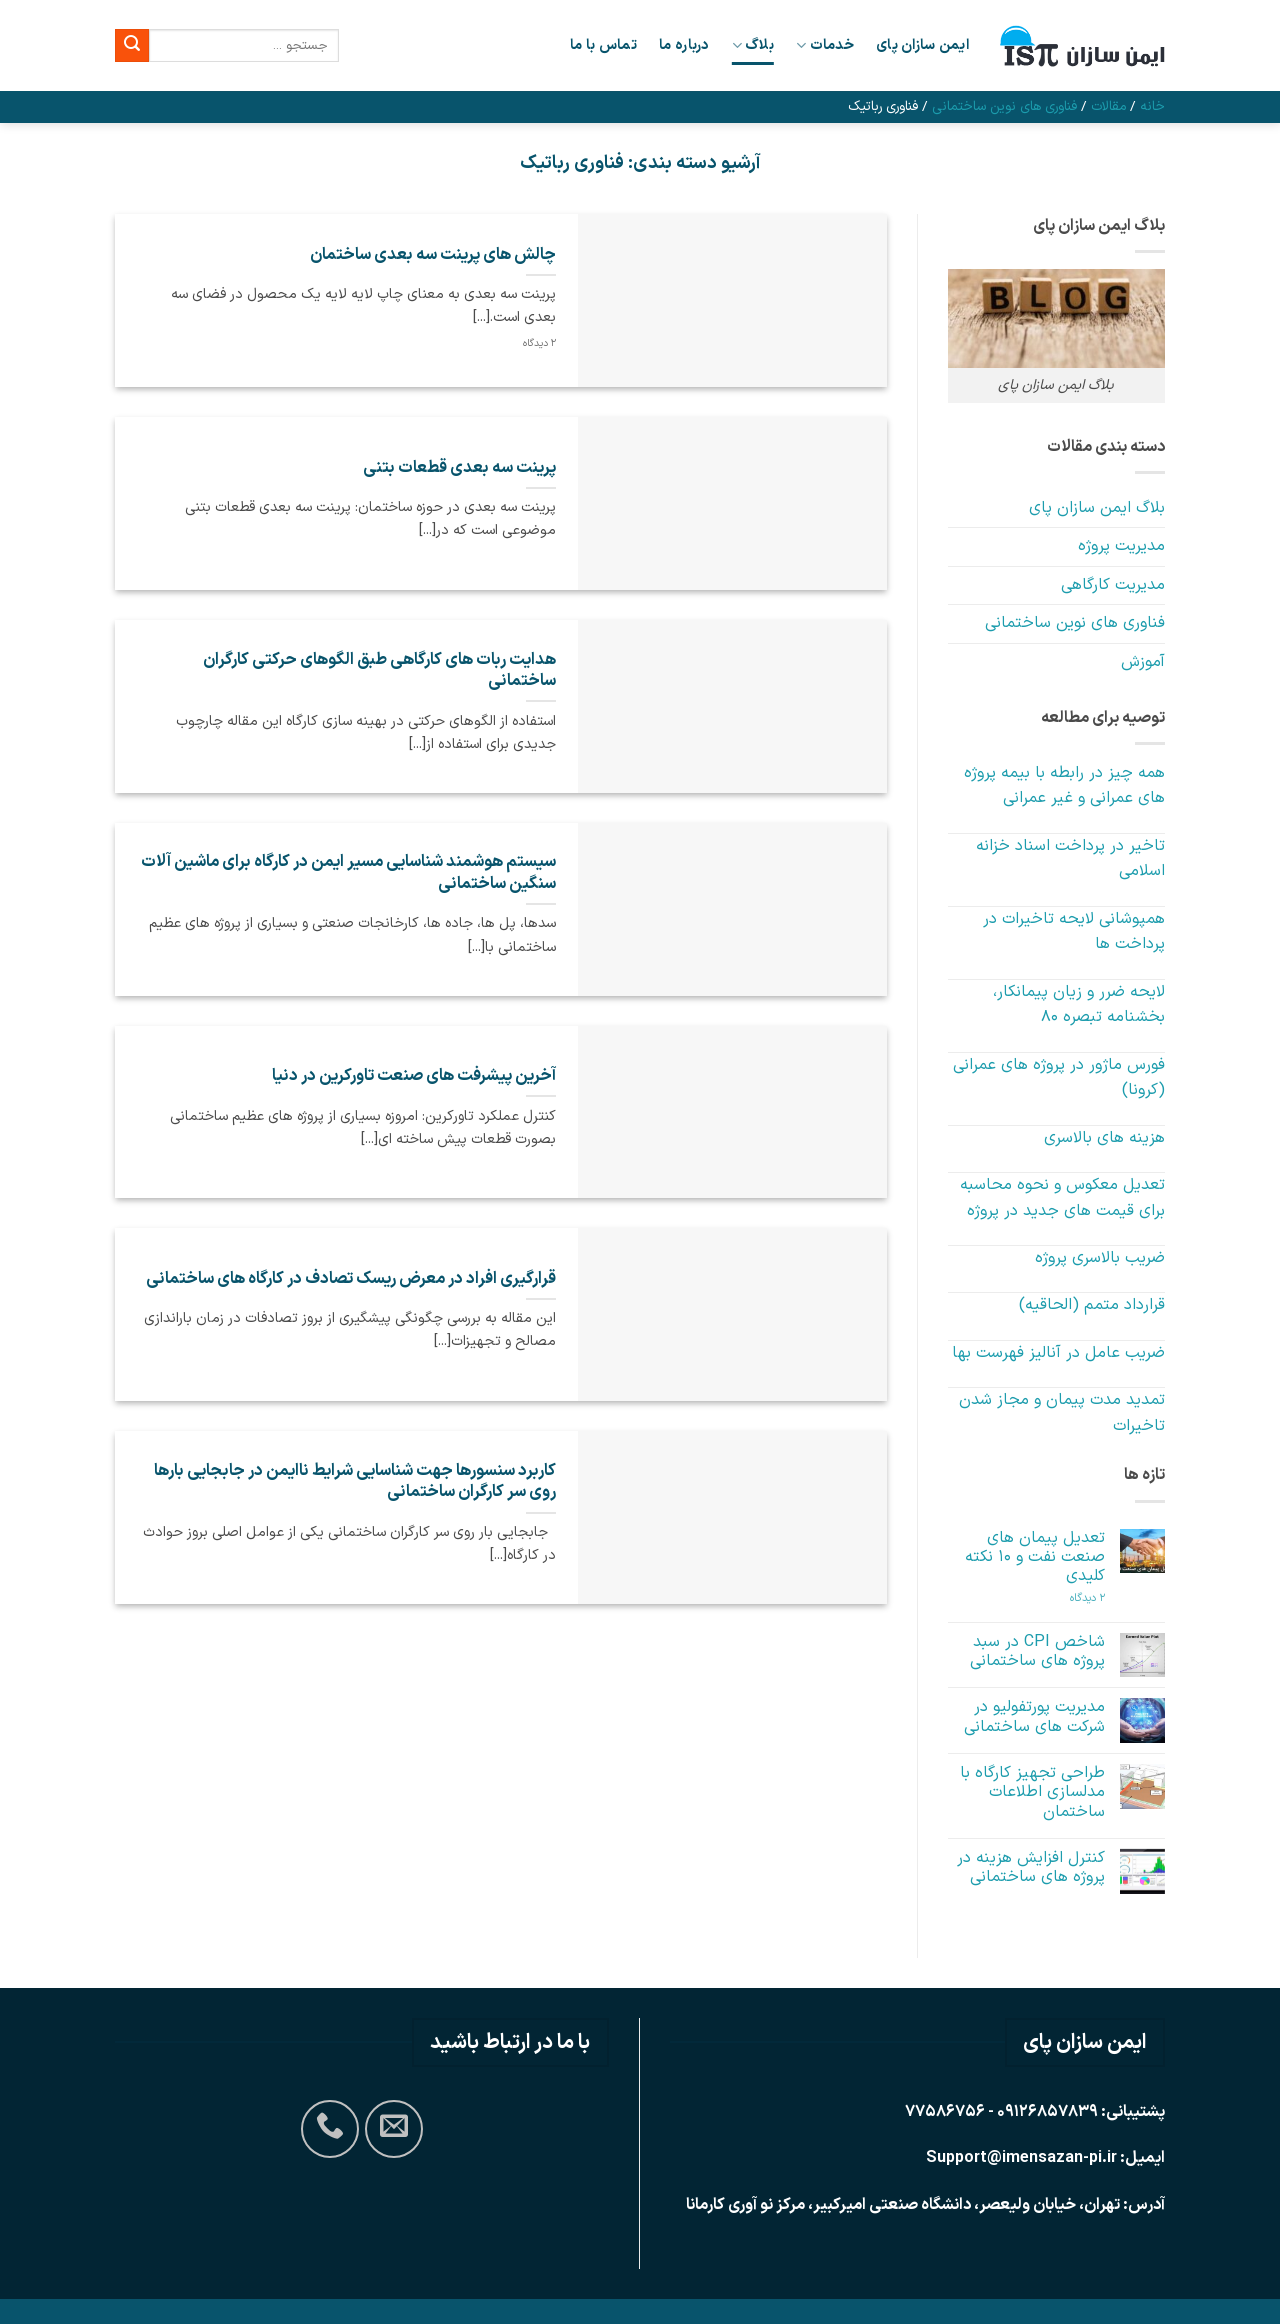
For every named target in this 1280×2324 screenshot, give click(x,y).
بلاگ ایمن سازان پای (1097, 508)
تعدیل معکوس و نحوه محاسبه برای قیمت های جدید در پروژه (1062, 1198)
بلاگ (753, 45)
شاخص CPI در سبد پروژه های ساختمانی (1037, 1652)
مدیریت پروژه (1121, 546)
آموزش (1143, 662)
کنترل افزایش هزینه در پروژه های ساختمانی (1031, 1868)
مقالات (1108, 106)
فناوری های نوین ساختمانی (1004, 106)
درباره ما (684, 45)
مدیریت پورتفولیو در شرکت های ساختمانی (1034, 1717)
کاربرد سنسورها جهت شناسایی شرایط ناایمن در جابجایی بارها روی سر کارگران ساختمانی (355, 1481)
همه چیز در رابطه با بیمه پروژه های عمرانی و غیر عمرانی (1064, 786)
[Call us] (330, 2129)
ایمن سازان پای (922, 45)
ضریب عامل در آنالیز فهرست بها (1058, 1353)
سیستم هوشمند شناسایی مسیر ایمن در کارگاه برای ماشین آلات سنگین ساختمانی (348, 872)
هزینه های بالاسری (1104, 1138)
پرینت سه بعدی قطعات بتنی (459, 468)
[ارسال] (132, 46)
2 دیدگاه (1072, 1598)
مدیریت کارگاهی (1113, 585)
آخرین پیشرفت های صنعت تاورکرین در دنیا (414, 1076)
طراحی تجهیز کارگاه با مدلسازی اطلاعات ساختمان (1032, 1793)
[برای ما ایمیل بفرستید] (394, 2129)
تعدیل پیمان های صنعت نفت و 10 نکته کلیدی (1035, 1558)
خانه (1152, 106)
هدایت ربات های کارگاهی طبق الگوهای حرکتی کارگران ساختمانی (379, 670)
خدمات (825, 45)
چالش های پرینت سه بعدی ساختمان (433, 255)
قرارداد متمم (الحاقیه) (1092, 1305)
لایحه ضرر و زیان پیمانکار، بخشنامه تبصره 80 (1079, 1005)
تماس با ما (603, 45)
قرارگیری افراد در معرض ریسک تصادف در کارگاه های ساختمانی (351, 1279)
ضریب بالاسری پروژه (1100, 1258)
